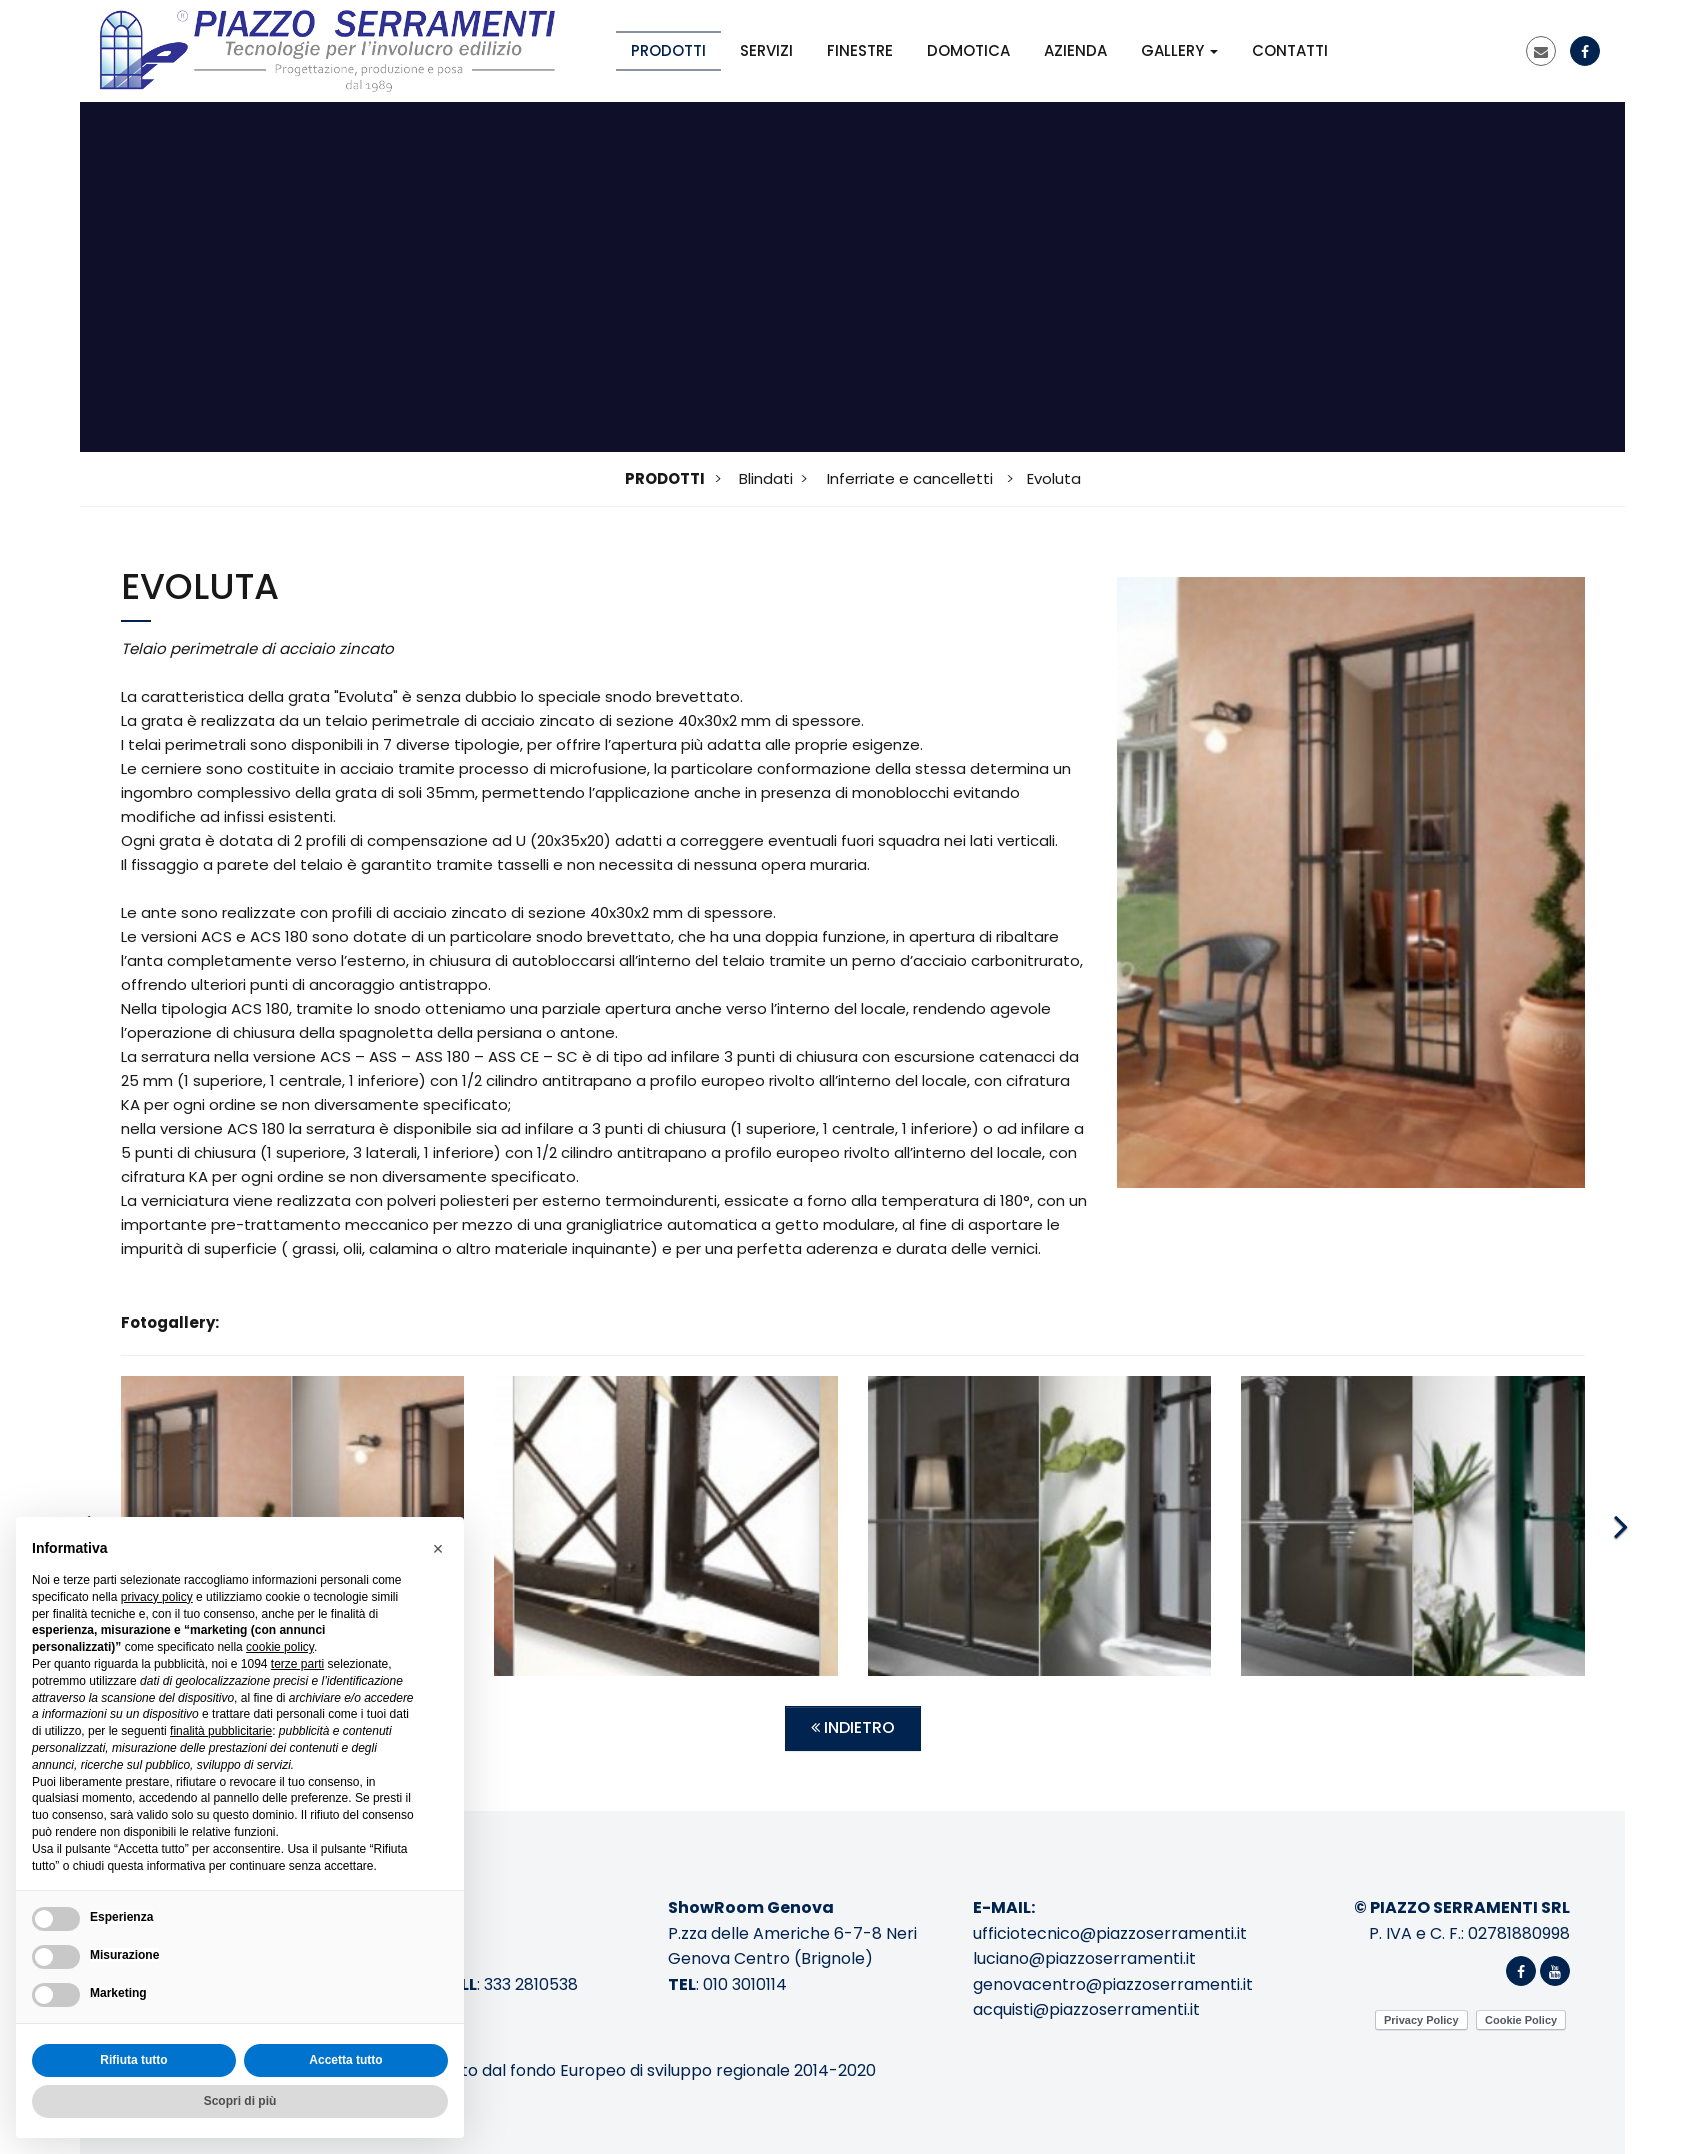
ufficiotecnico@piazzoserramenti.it (1110, 1933)
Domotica (968, 50)
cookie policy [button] (280, 1647)
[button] (438, 1549)
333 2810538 (531, 1984)
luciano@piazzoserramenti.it (1084, 1958)
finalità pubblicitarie (221, 1731)
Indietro (853, 1727)
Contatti (1290, 50)
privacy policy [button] (157, 1597)
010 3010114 (745, 1984)
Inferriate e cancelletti (910, 478)
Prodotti (668, 50)
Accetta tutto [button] (345, 2060)
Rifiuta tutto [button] (133, 2060)
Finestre (860, 50)
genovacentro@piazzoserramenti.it (1113, 1984)
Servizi (766, 50)
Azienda (1075, 50)
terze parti (297, 1664)
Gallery (1179, 50)
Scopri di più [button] (240, 2101)
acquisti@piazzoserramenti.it (1086, 2009)
